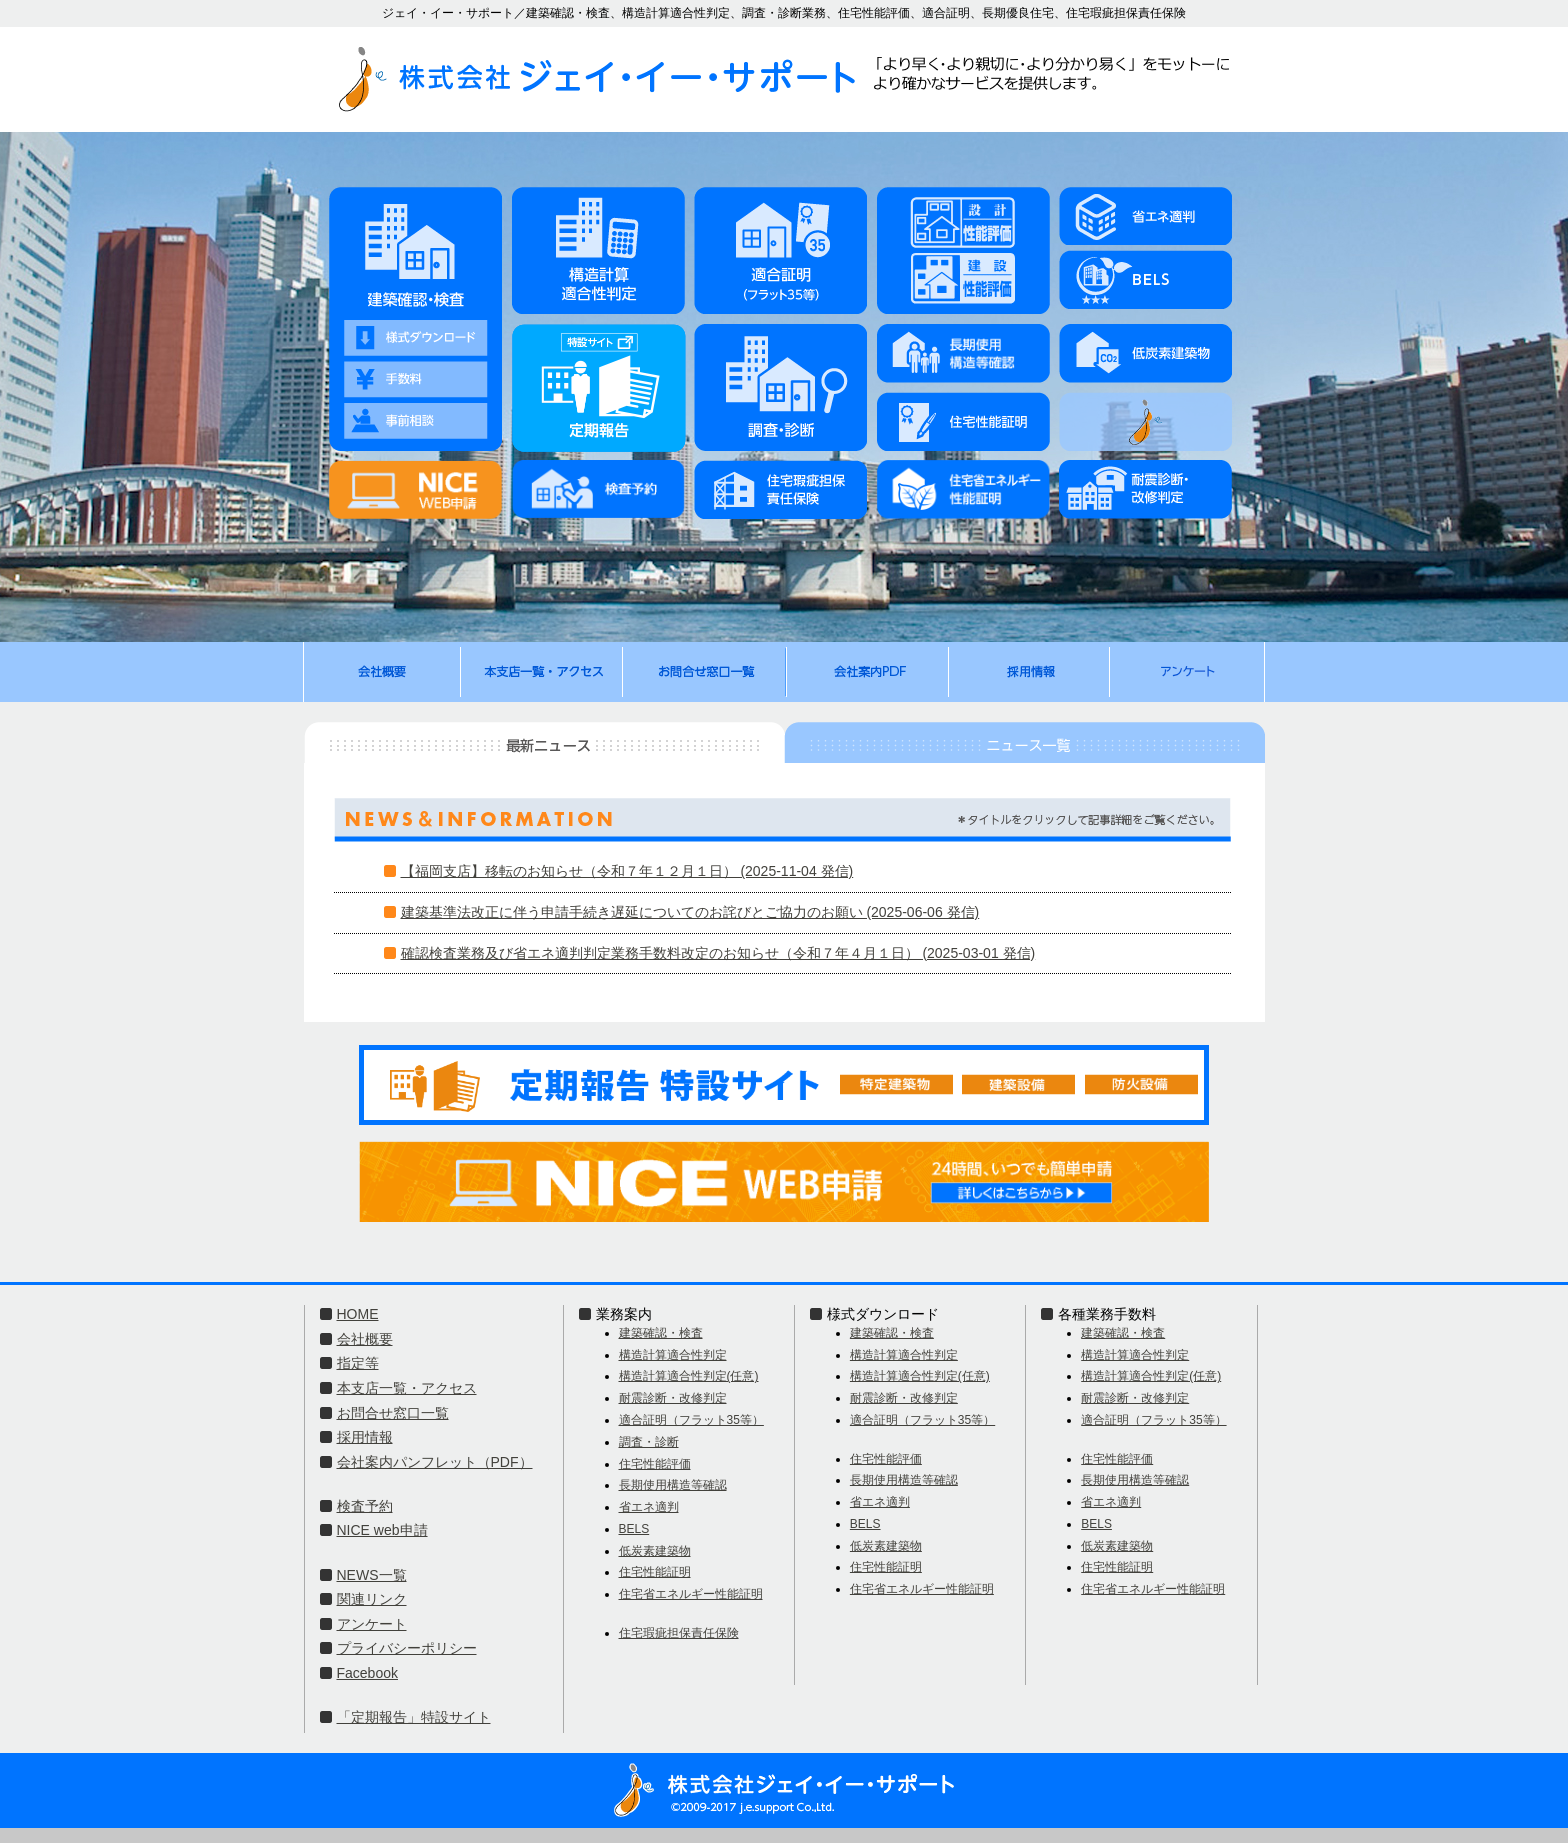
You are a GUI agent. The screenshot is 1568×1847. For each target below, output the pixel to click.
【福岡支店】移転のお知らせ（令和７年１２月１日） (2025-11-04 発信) (627, 871)
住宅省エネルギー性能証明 (691, 1594)
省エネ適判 (649, 1507)
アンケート (372, 1624)
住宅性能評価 (655, 1464)
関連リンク (372, 1599)
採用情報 (365, 1437)
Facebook (367, 1673)
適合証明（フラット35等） (691, 1420)
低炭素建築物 (655, 1551)
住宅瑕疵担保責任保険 (679, 1633)
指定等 (358, 1363)
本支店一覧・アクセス (407, 1388)
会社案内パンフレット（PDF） (435, 1462)
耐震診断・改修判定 (673, 1398)
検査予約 (365, 1506)
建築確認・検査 (661, 1333)
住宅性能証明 (655, 1572)
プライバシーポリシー (407, 1648)
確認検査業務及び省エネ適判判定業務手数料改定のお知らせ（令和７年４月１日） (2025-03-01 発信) (718, 953)
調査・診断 (649, 1442)
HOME (358, 1314)
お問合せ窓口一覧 (393, 1413)
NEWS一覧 (372, 1575)
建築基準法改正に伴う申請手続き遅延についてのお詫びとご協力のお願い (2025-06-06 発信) (690, 912)
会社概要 (365, 1339)
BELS (634, 1529)
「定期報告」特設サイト (414, 1717)
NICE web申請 (382, 1530)
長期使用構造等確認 (673, 1485)
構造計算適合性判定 (673, 1355)
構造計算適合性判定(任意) (689, 1376)
